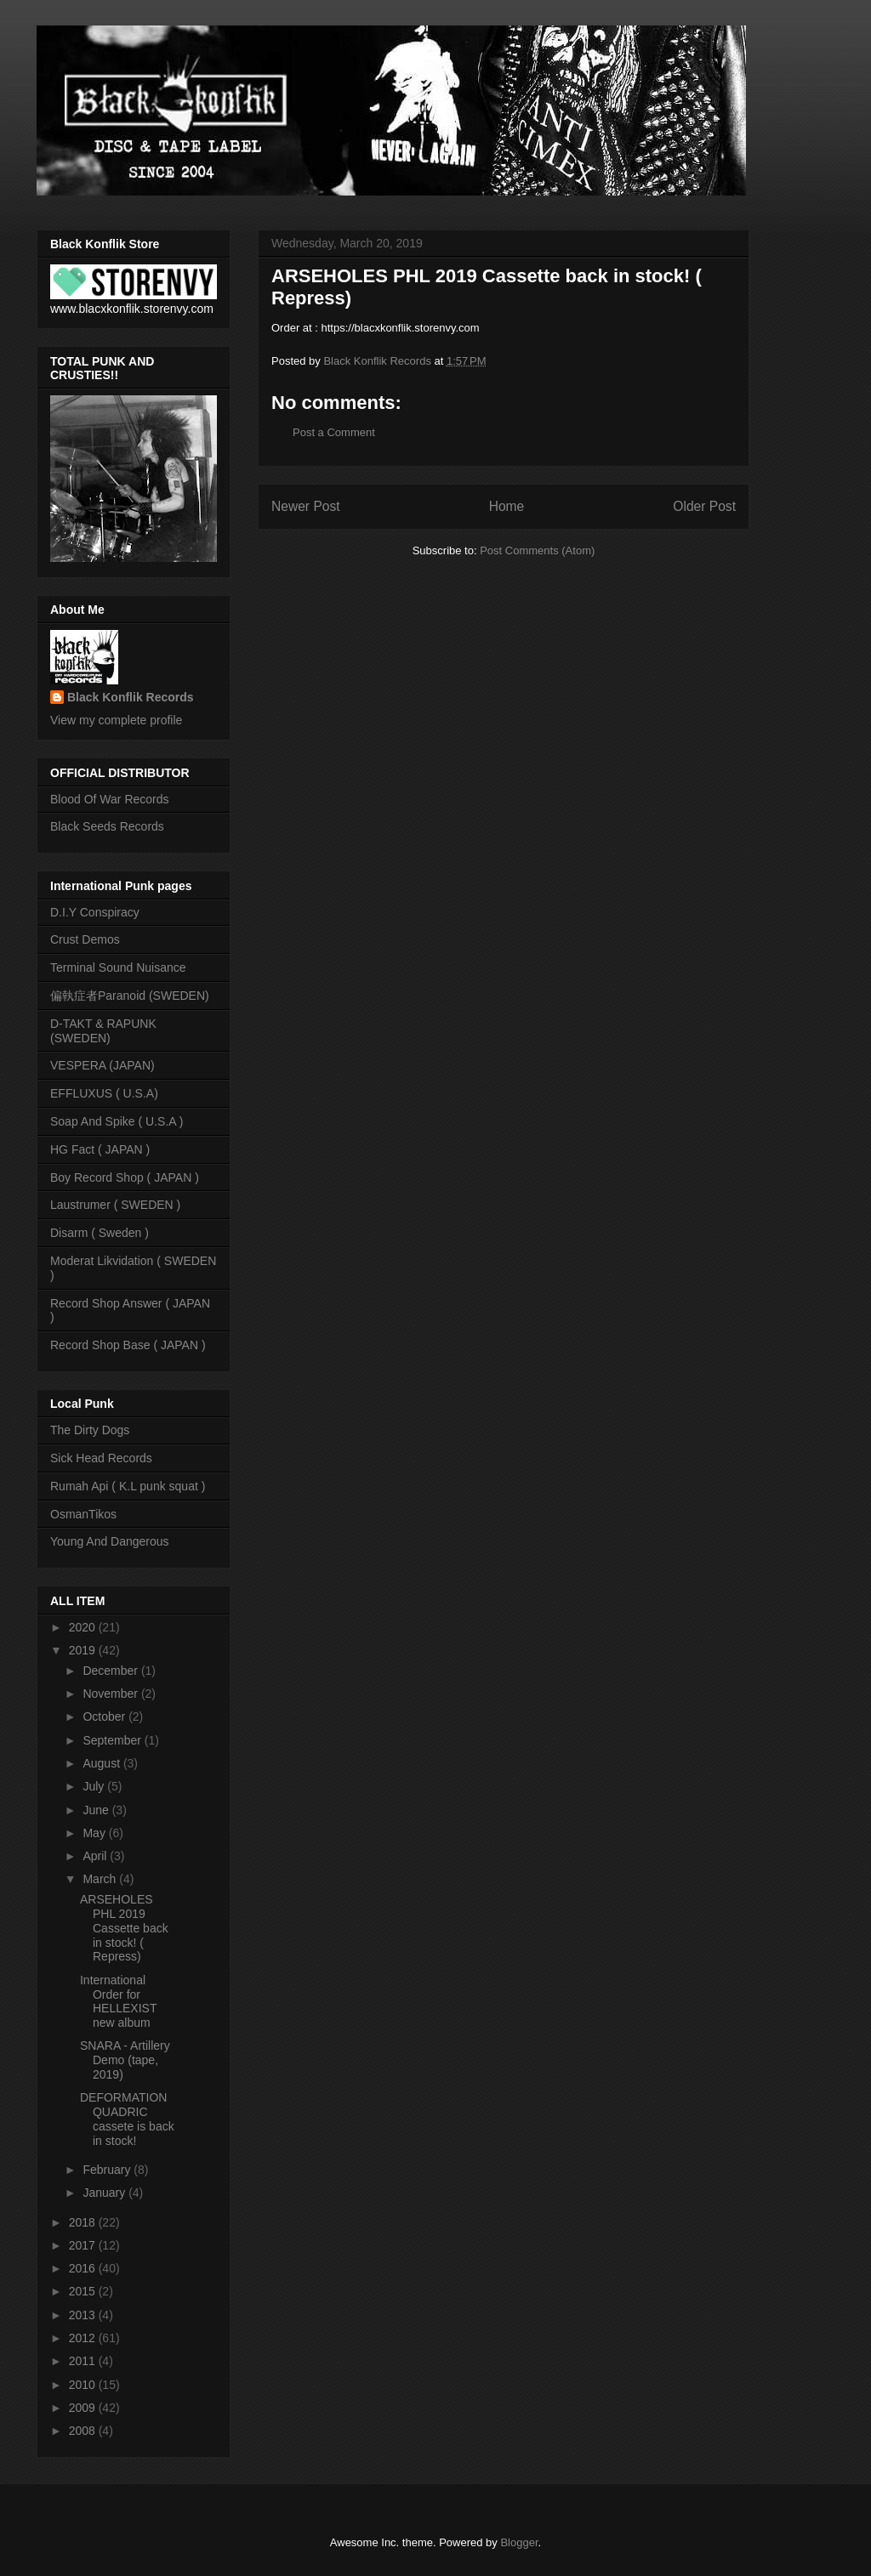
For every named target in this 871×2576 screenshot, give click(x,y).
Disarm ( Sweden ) (99, 1233)
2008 (84, 2430)
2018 (84, 2222)
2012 (84, 2338)
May (95, 1833)
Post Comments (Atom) (537, 550)
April (96, 1856)
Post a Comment (334, 432)
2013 (84, 2315)
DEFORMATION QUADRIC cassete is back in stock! (127, 2119)
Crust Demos (85, 939)
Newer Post (305, 506)
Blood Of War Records (109, 799)
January (105, 2192)
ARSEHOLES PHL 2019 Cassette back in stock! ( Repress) (124, 1927)
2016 (84, 2268)
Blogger (519, 2542)
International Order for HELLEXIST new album (118, 2001)
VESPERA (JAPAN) (102, 1065)
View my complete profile (116, 720)
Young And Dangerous (109, 1541)
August (102, 1763)
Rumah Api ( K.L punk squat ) (127, 1486)
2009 (84, 2407)
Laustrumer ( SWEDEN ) (115, 1204)
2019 (84, 1650)
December (111, 1670)
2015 (84, 2291)
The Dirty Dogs (89, 1430)
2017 (84, 2245)
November (111, 1693)
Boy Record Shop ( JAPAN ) (124, 1177)
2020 (84, 1627)
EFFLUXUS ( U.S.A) (104, 1093)
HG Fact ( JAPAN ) (100, 1149)
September (113, 1740)
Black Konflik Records (130, 697)
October (105, 1716)
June (97, 1810)
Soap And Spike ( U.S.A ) (116, 1121)
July (95, 1786)
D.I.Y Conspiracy (94, 912)
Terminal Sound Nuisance (118, 967)
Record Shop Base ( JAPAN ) (128, 1345)
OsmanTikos (83, 1514)
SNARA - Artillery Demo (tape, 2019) (125, 2060)
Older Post (704, 506)
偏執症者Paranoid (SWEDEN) (129, 995)
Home (507, 506)
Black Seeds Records (107, 826)
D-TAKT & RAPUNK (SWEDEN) (103, 1031)
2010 (84, 2385)
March (101, 1879)
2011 (84, 2361)
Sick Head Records (101, 1458)
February (108, 2169)
